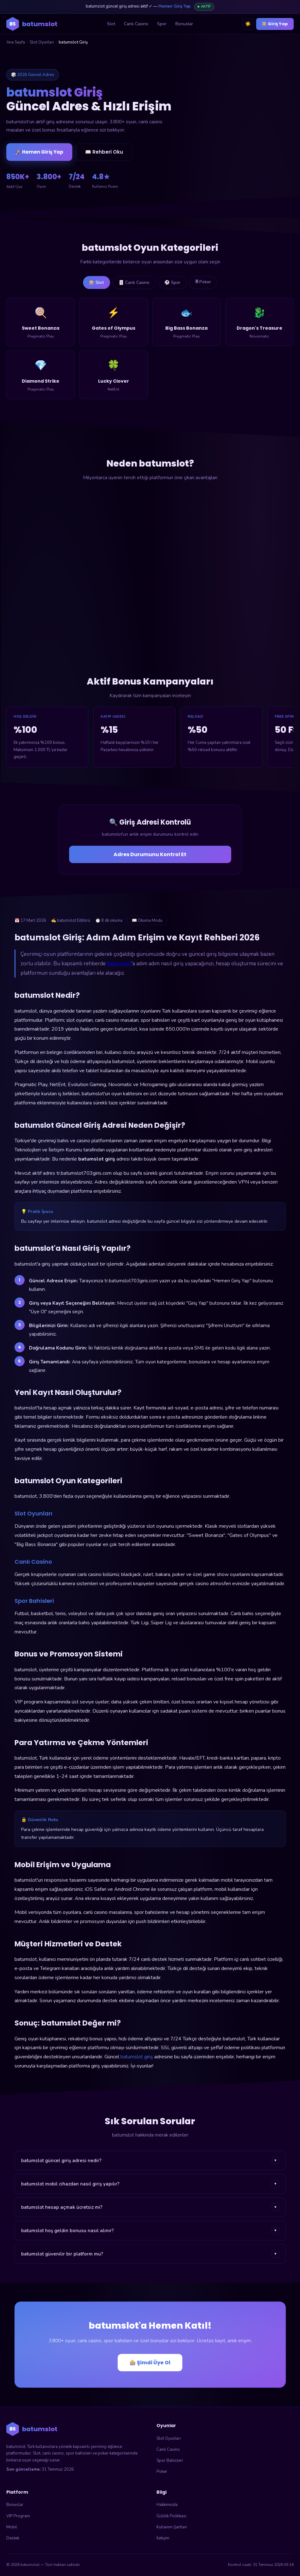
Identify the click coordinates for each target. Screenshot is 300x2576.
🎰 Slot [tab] (94, 283)
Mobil (11, 2527)
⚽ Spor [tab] (173, 283)
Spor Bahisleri (169, 2461)
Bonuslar (184, 24)
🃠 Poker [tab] (205, 282)
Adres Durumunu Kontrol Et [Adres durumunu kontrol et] (150, 854)
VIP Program (18, 2516)
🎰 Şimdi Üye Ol (150, 2363)
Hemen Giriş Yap (174, 6)
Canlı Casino (136, 24)
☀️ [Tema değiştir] (248, 23)
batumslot (119, 963)
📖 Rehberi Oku (104, 152)
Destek (12, 2538)
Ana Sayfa (15, 42)
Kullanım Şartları (171, 2527)
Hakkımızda (167, 2505)
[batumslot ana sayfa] (31, 24)
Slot (111, 24)
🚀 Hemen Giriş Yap (39, 152)
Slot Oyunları (42, 42)
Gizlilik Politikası (171, 2516)
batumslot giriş (137, 2057)
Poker (161, 2472)
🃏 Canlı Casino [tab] (134, 283)
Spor (162, 24)
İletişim (162, 2538)
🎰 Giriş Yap (275, 24)
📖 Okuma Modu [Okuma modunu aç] (147, 921)
